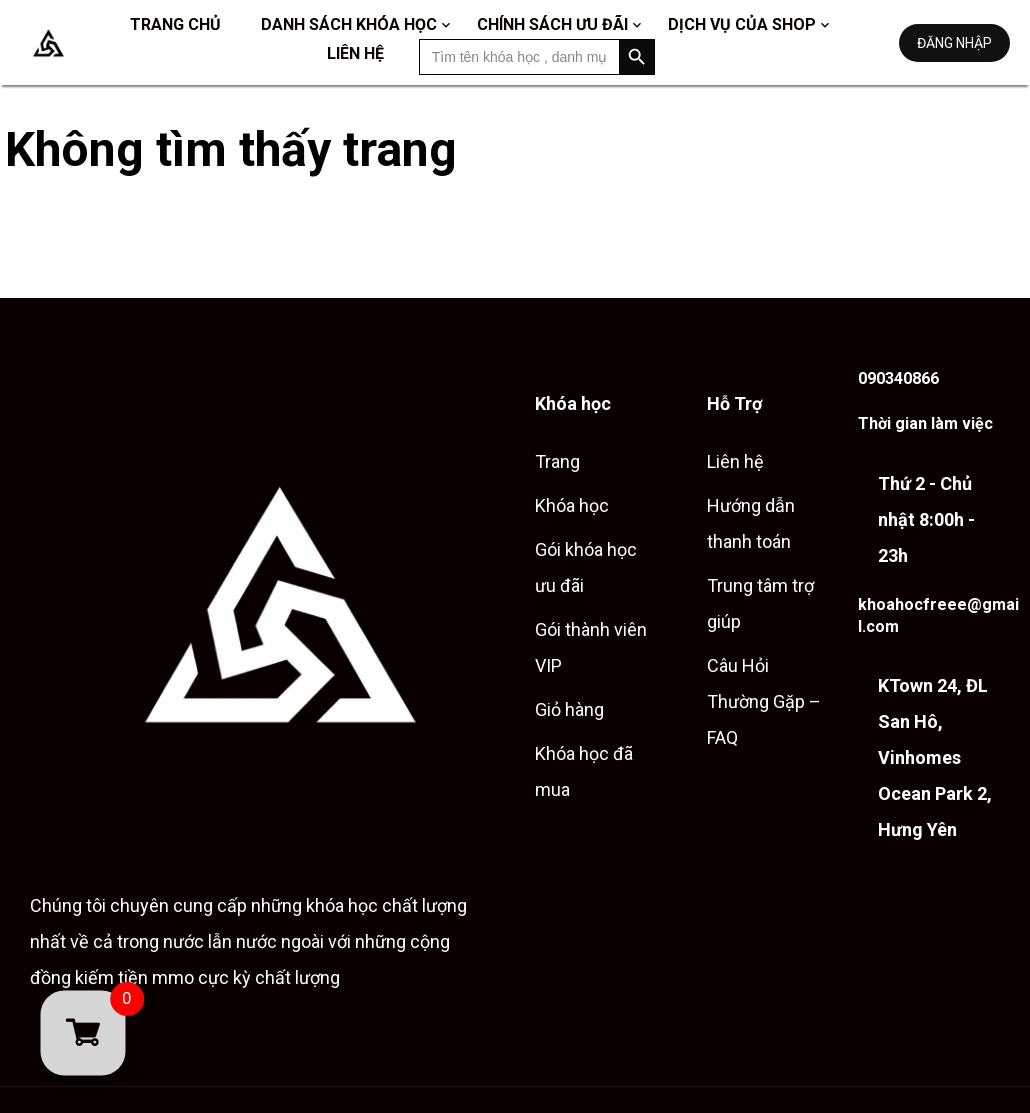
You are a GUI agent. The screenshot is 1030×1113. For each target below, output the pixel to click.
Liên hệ (355, 53)
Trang (557, 461)
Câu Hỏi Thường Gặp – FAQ (764, 701)
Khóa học (572, 505)
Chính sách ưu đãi (552, 24)
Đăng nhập (954, 43)
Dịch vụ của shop (742, 24)
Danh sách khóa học (349, 24)
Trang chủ (175, 24)
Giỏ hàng (569, 709)
